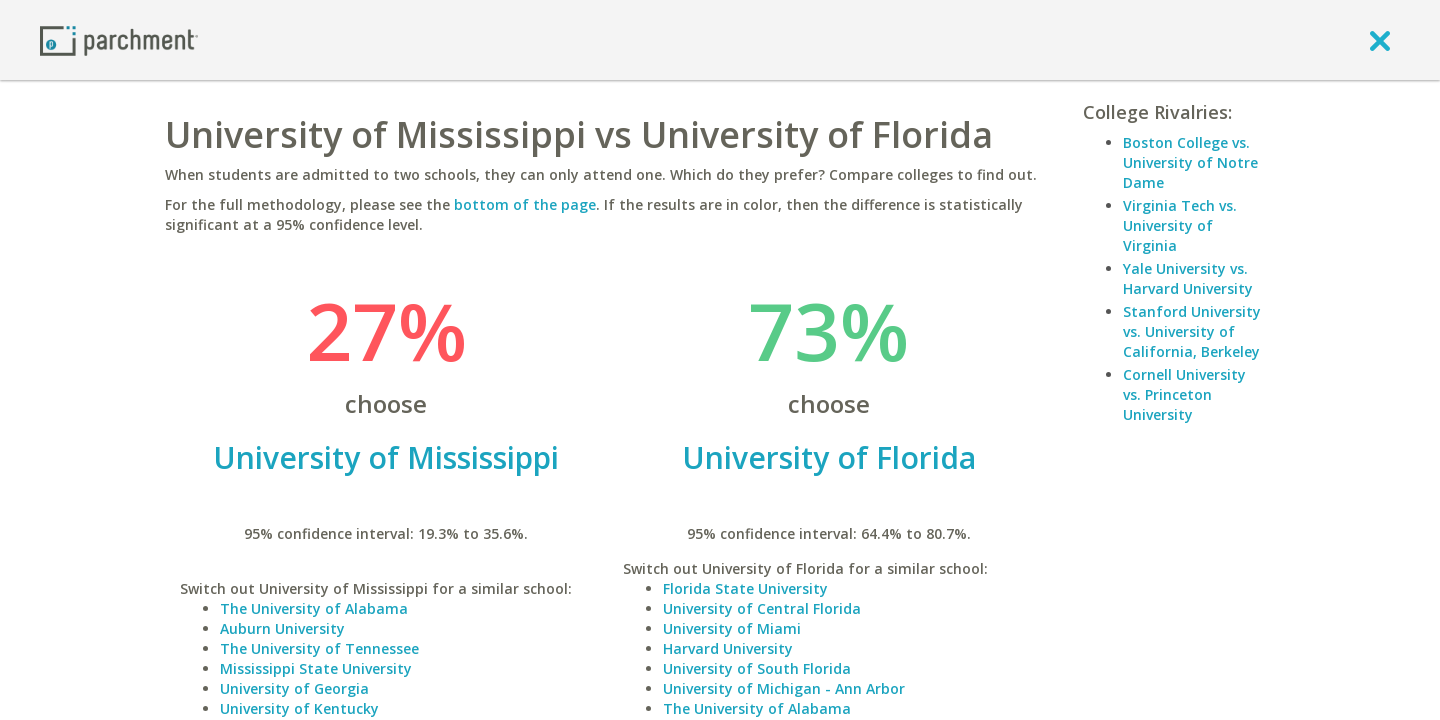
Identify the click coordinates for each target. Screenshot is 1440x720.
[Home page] (119, 39)
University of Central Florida (762, 608)
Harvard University (728, 648)
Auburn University (282, 628)
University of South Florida (757, 668)
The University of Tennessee (319, 648)
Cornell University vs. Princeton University (1184, 394)
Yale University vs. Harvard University (1188, 278)
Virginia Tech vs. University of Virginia (1180, 225)
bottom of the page (525, 204)
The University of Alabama (314, 608)
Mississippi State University (316, 668)
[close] (1380, 40)
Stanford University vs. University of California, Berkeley (1192, 331)
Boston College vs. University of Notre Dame (1190, 162)
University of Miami (732, 628)
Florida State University (745, 588)
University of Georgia (294, 688)
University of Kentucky (299, 708)
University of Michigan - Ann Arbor (784, 688)
